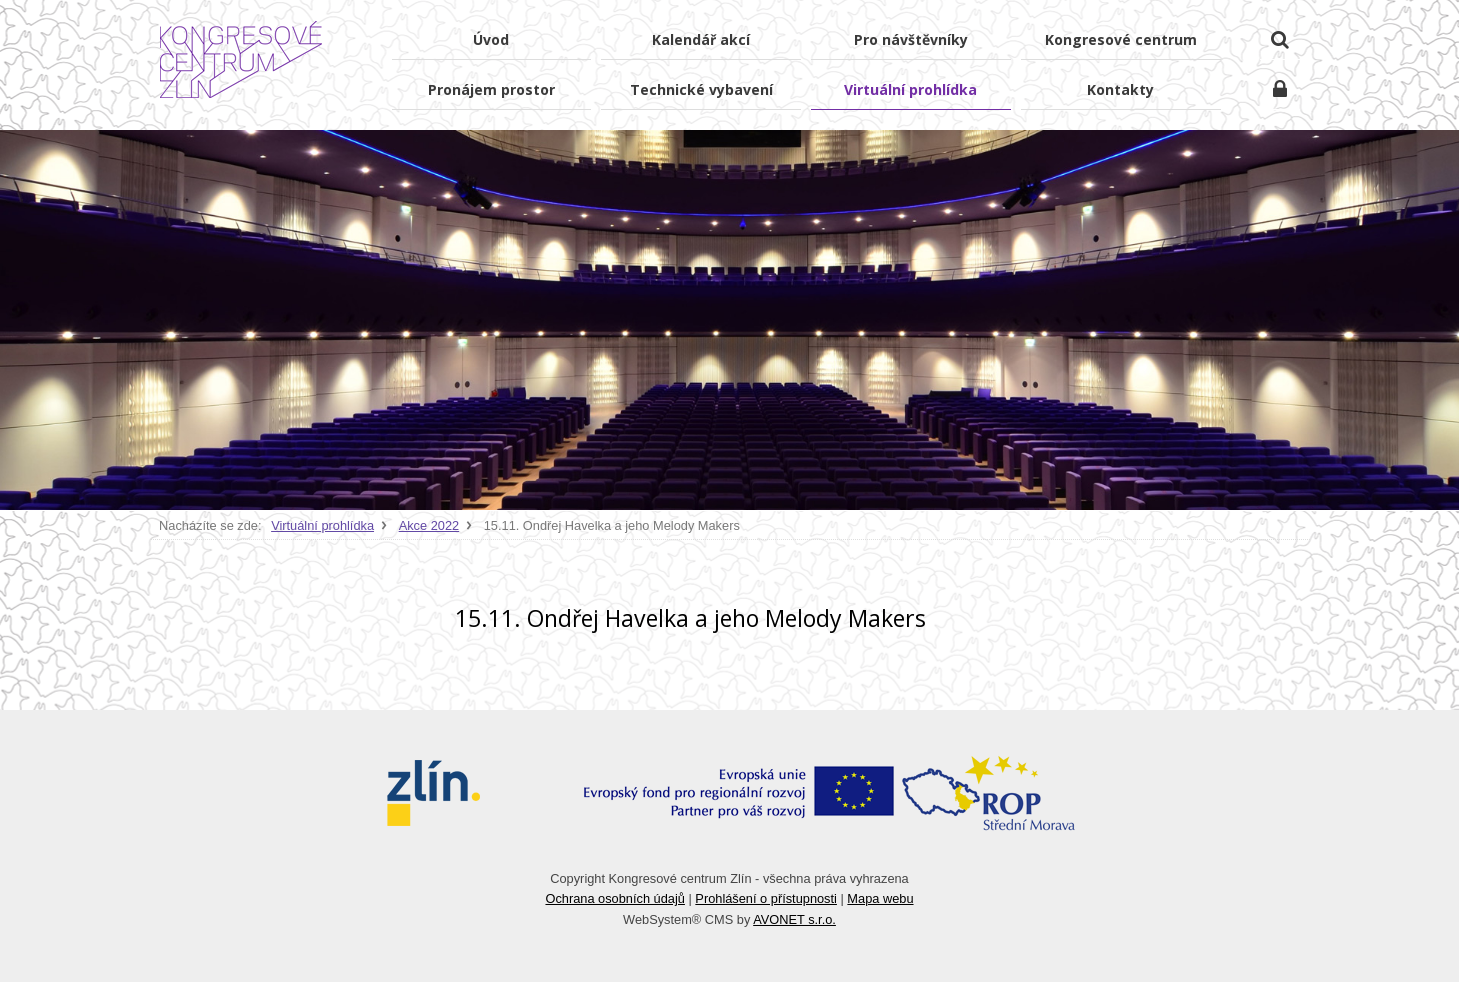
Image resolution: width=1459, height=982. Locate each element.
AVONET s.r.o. (794, 919)
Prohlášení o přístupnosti (766, 898)
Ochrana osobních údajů (614, 898)
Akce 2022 (429, 525)
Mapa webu (880, 898)
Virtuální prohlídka (322, 525)
